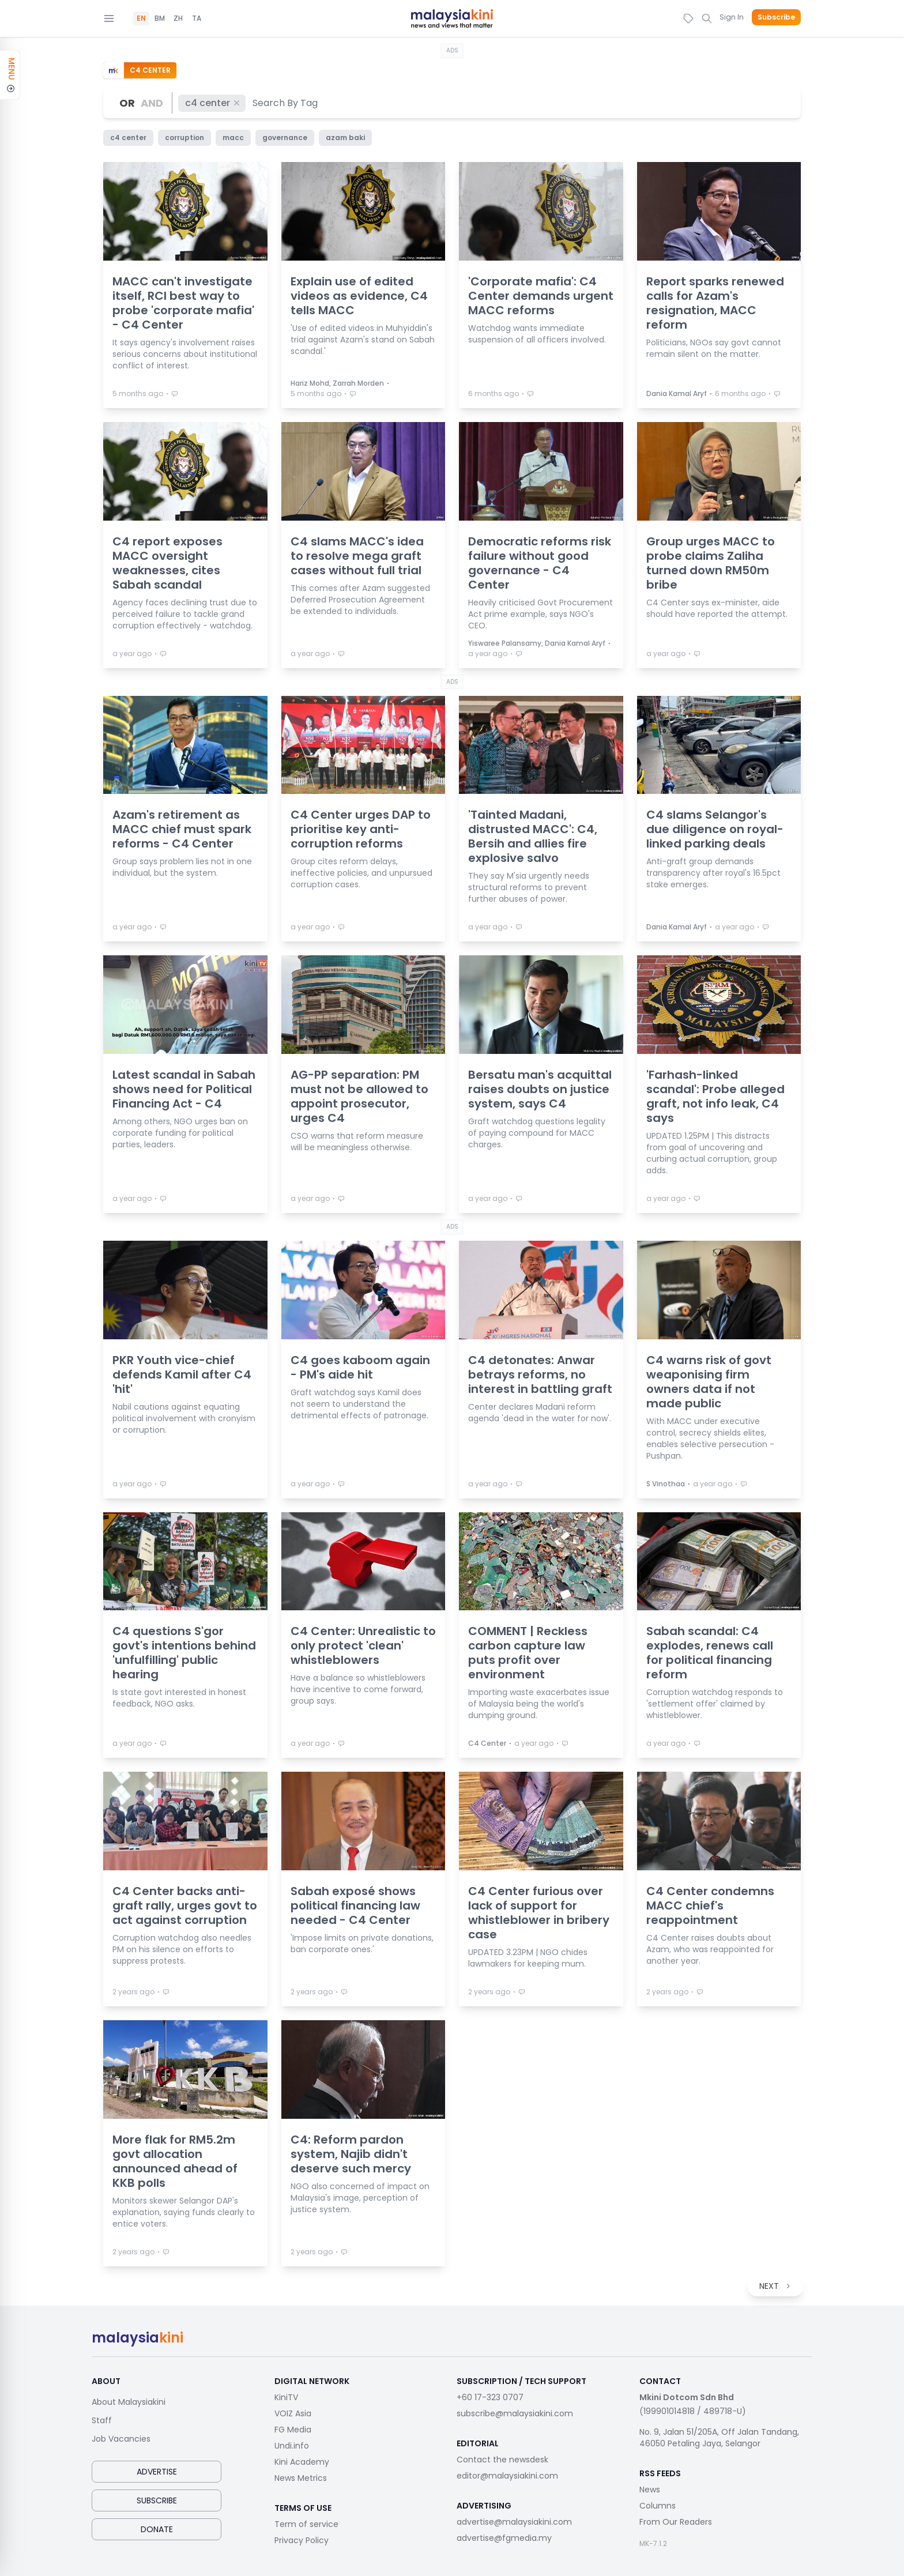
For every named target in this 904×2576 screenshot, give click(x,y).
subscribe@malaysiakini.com (515, 2413)
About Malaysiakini (128, 2402)
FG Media (292, 2429)
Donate (157, 2529)
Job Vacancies (121, 2439)
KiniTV (286, 2397)
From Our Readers (675, 2522)
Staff (102, 2420)
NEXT (775, 2286)
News (649, 2489)
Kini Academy (301, 2462)
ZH (178, 18)
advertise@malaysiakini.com (514, 2522)
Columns (657, 2505)
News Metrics (300, 2478)
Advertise (157, 2471)
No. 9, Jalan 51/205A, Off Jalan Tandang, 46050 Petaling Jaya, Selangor (719, 2437)
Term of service (306, 2524)
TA (196, 18)
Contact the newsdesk (502, 2459)
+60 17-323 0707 (490, 2397)
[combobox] (286, 102)
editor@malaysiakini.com (507, 2475)
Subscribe (776, 17)
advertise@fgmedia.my (504, 2538)
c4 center (213, 103)
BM (160, 18)
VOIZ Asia (292, 2413)
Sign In (732, 17)
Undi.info (291, 2445)
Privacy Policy (301, 2540)
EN (141, 18)
